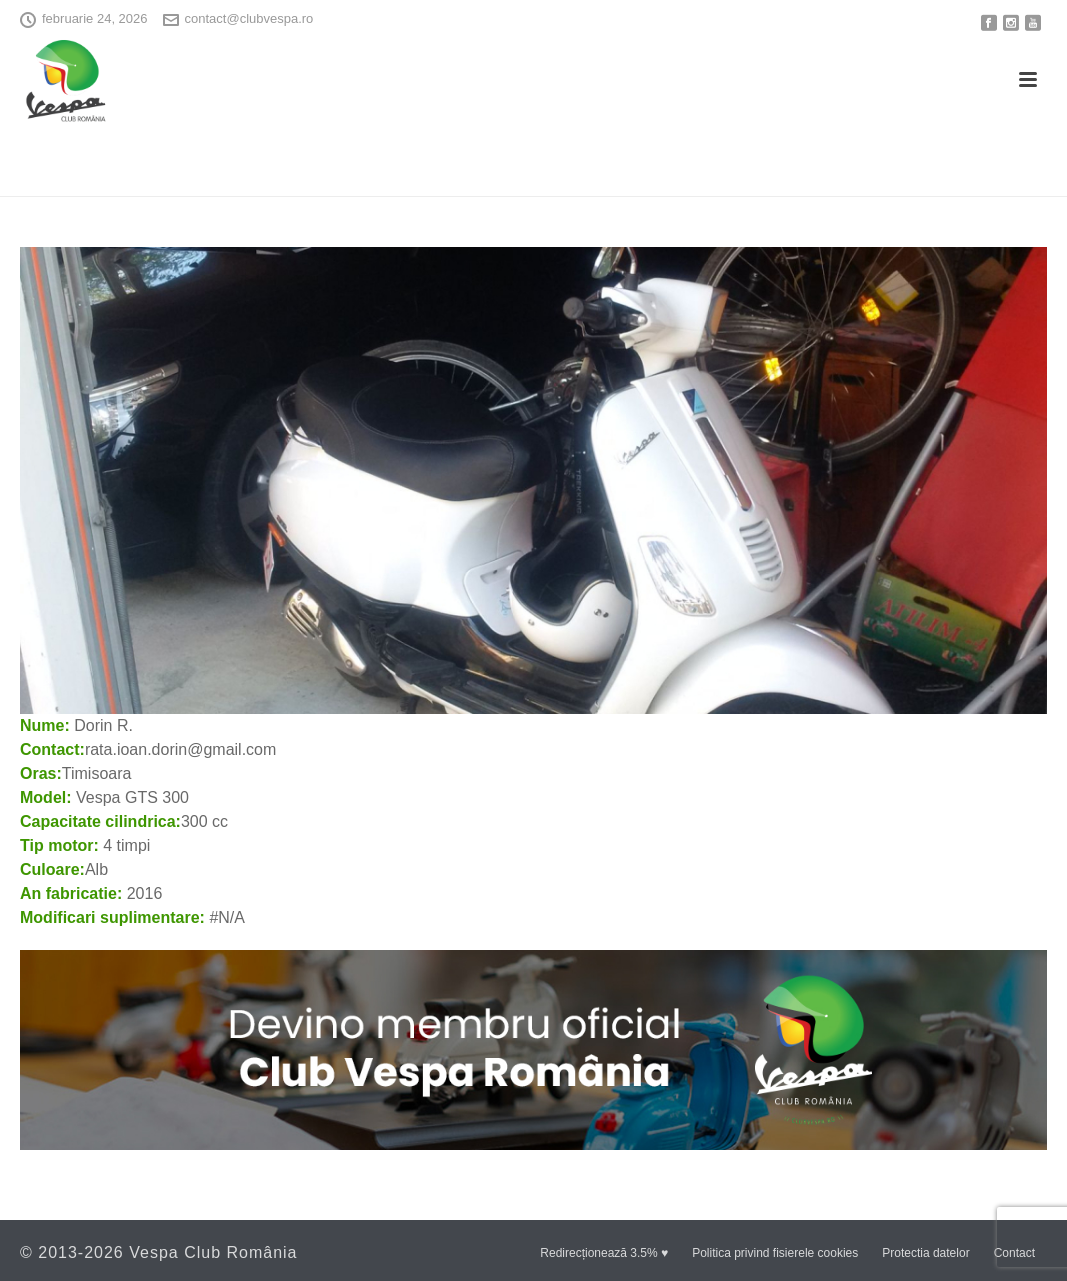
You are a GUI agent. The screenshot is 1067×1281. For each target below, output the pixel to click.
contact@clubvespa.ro (249, 18)
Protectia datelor (925, 1253)
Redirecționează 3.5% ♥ (604, 1253)
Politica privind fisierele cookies (775, 1253)
